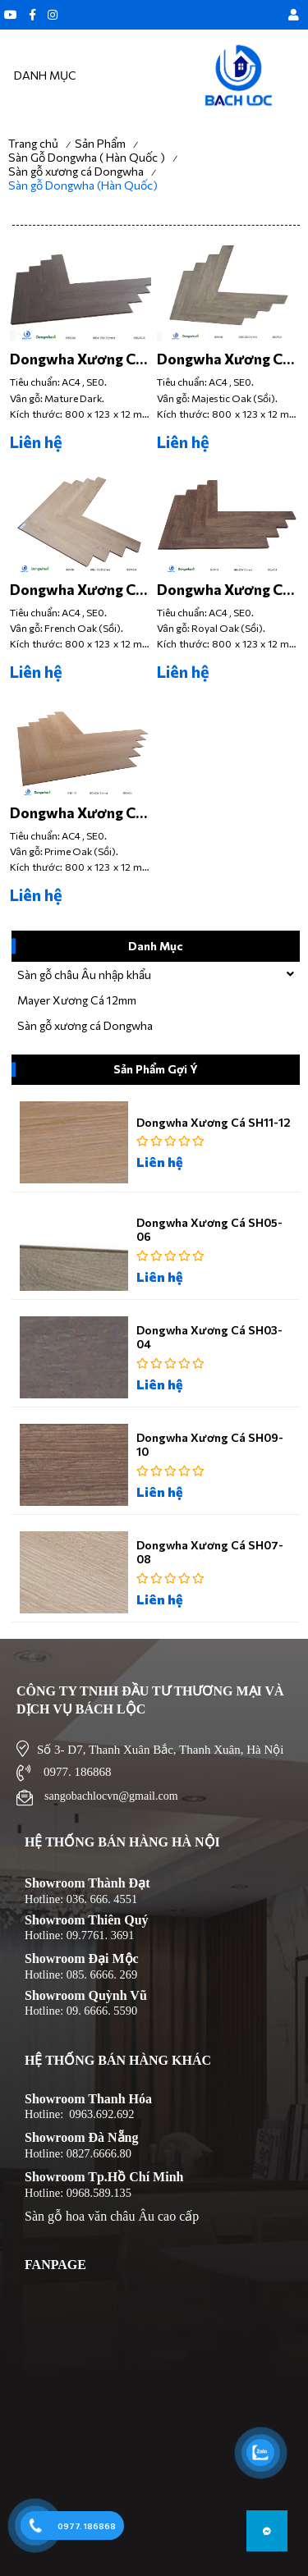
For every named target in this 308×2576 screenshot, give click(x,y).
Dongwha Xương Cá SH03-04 (77, 359)
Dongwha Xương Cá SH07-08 (77, 589)
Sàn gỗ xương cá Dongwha (76, 171)
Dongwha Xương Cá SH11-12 (77, 812)
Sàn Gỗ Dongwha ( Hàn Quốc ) (86, 157)
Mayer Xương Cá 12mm (76, 1000)
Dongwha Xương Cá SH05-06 (224, 359)
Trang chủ (33, 143)
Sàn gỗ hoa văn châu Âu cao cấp (112, 2216)
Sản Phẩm (100, 143)
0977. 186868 (86, 2526)
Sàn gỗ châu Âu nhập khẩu (84, 974)
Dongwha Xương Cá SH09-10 (224, 589)
